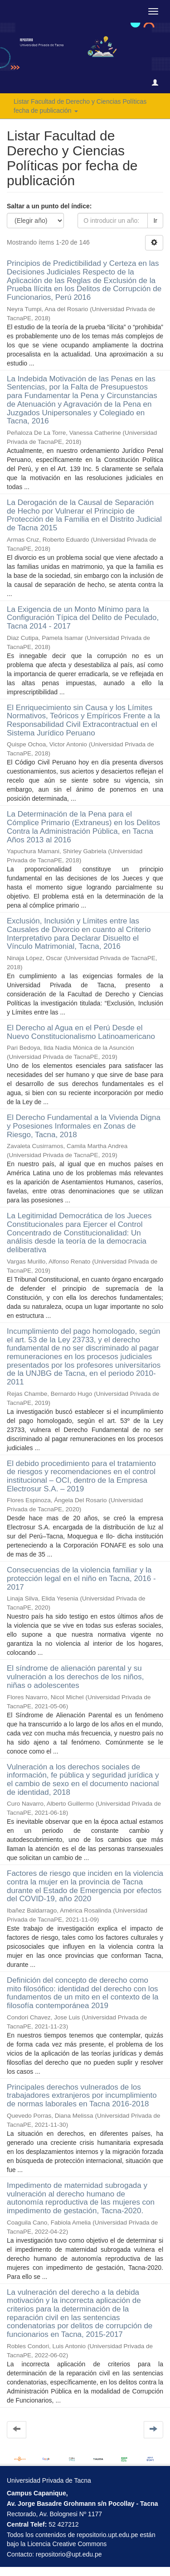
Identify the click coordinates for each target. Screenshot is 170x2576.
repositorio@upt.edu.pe (69, 2554)
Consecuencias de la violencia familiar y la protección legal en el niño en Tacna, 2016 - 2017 (81, 1578)
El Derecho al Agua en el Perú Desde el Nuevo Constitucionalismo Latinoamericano (81, 1032)
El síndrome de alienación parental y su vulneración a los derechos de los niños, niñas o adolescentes (75, 1676)
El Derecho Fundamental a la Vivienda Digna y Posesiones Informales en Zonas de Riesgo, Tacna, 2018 (83, 1126)
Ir (155, 220)
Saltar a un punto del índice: (49, 206)
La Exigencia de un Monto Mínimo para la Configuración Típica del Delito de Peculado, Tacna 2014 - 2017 (83, 617)
